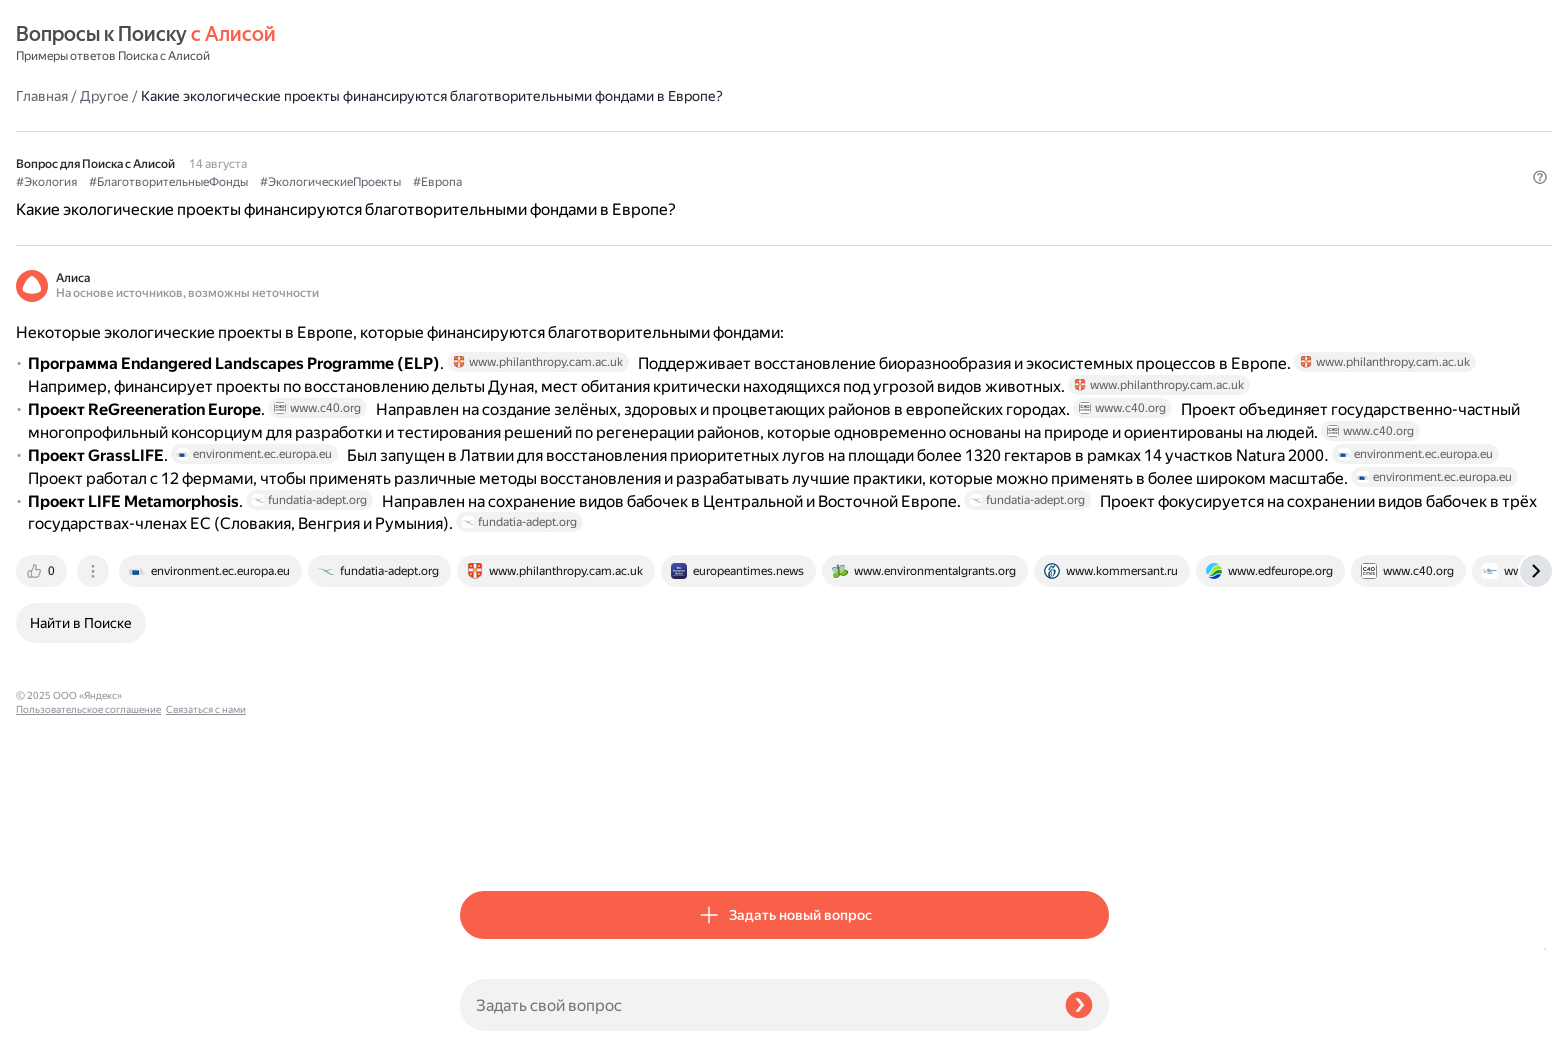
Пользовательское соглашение (88, 1009)
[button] (1097, 184)
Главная (486, 44)
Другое (548, 44)
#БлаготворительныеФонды (612, 151)
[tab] (487, 841)
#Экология (490, 151)
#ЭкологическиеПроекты (774, 151)
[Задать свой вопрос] (754, 1005)
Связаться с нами (56, 1023)
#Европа (881, 151)
